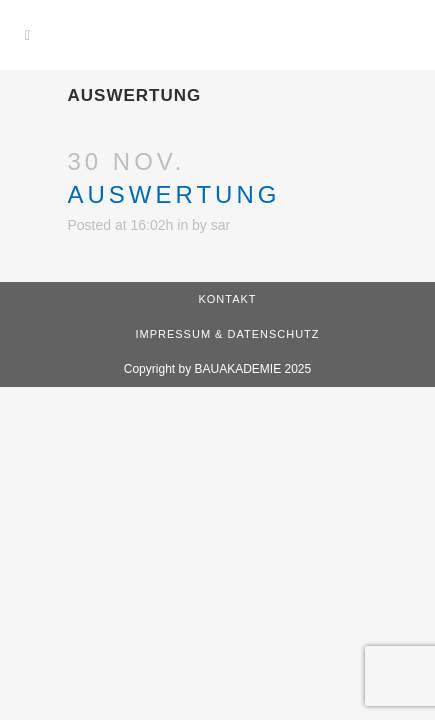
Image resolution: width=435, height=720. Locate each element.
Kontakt (227, 299)
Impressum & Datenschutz (227, 334)
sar (220, 225)
